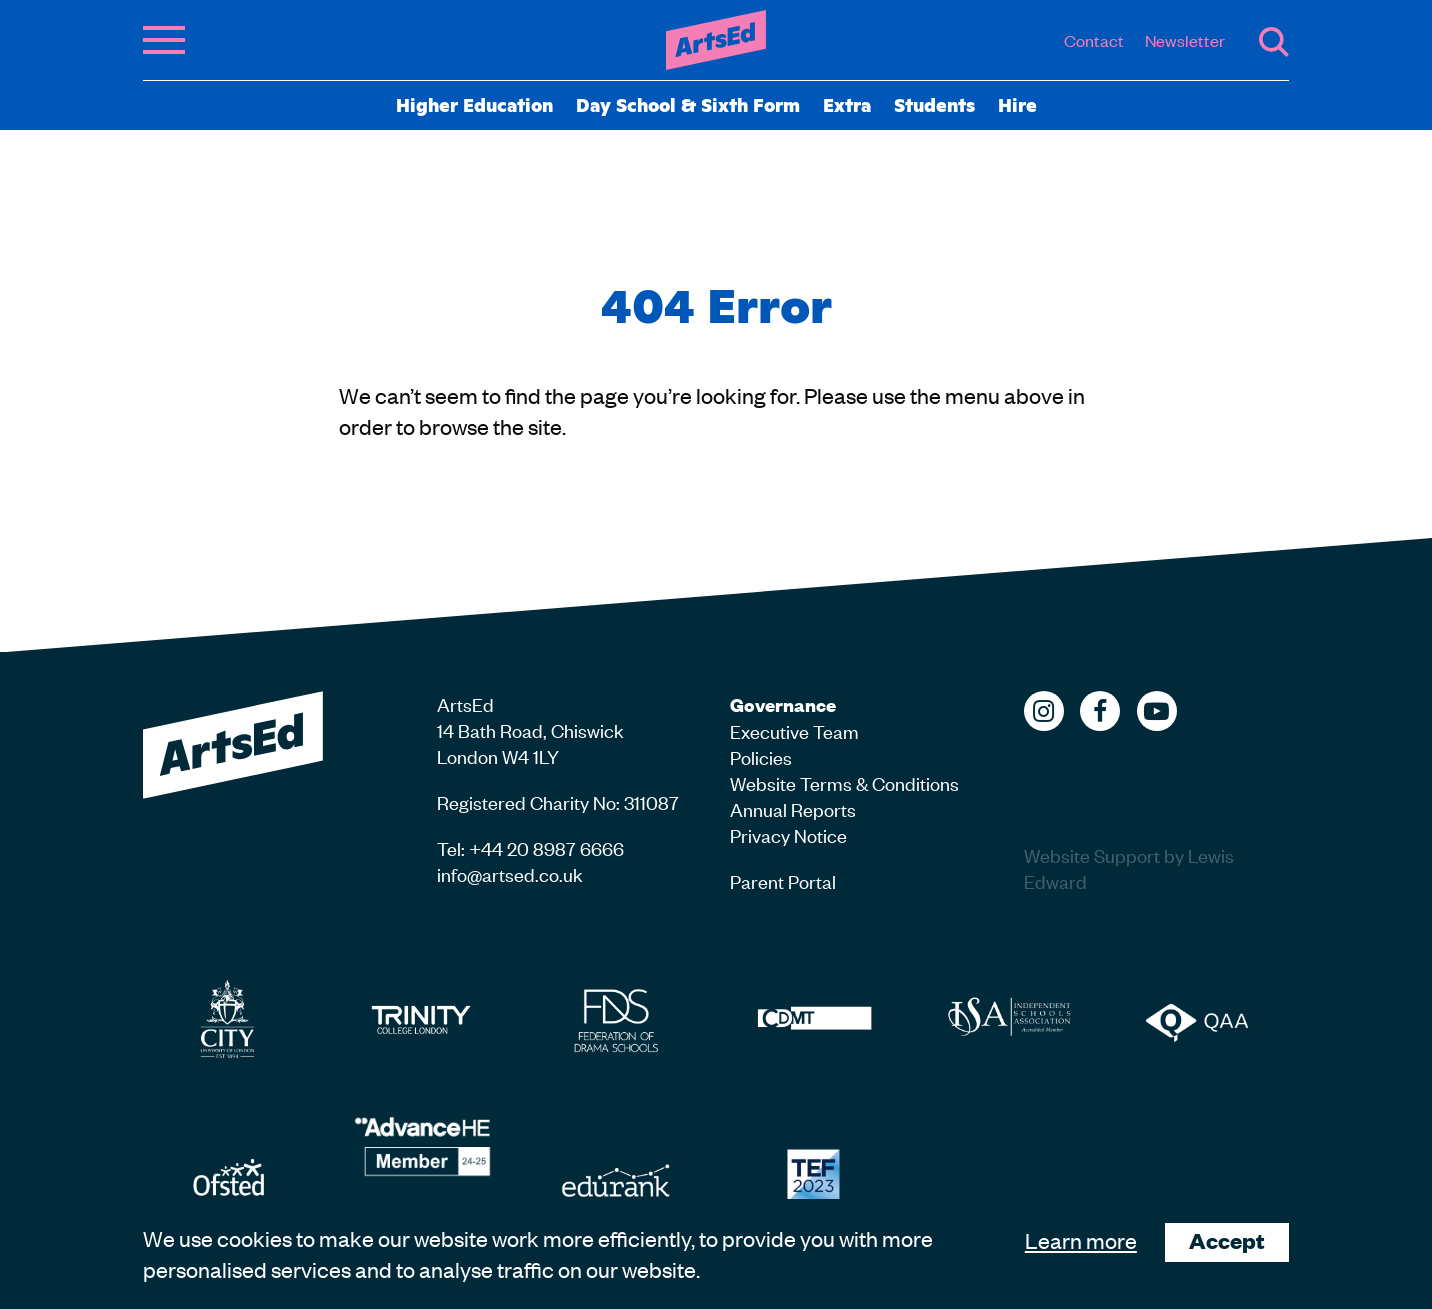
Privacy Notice (788, 834)
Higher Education (474, 104)
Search (1274, 42)
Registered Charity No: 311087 (558, 801)
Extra (847, 104)
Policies (761, 756)
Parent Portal (783, 880)
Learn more (1081, 1240)
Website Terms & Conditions (844, 782)
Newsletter (1185, 40)
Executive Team (794, 730)
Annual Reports (793, 808)
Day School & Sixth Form (688, 104)
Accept (1227, 1240)
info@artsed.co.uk (510, 873)
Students (934, 104)
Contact (1094, 40)
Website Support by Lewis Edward (1129, 867)
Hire (1017, 104)
